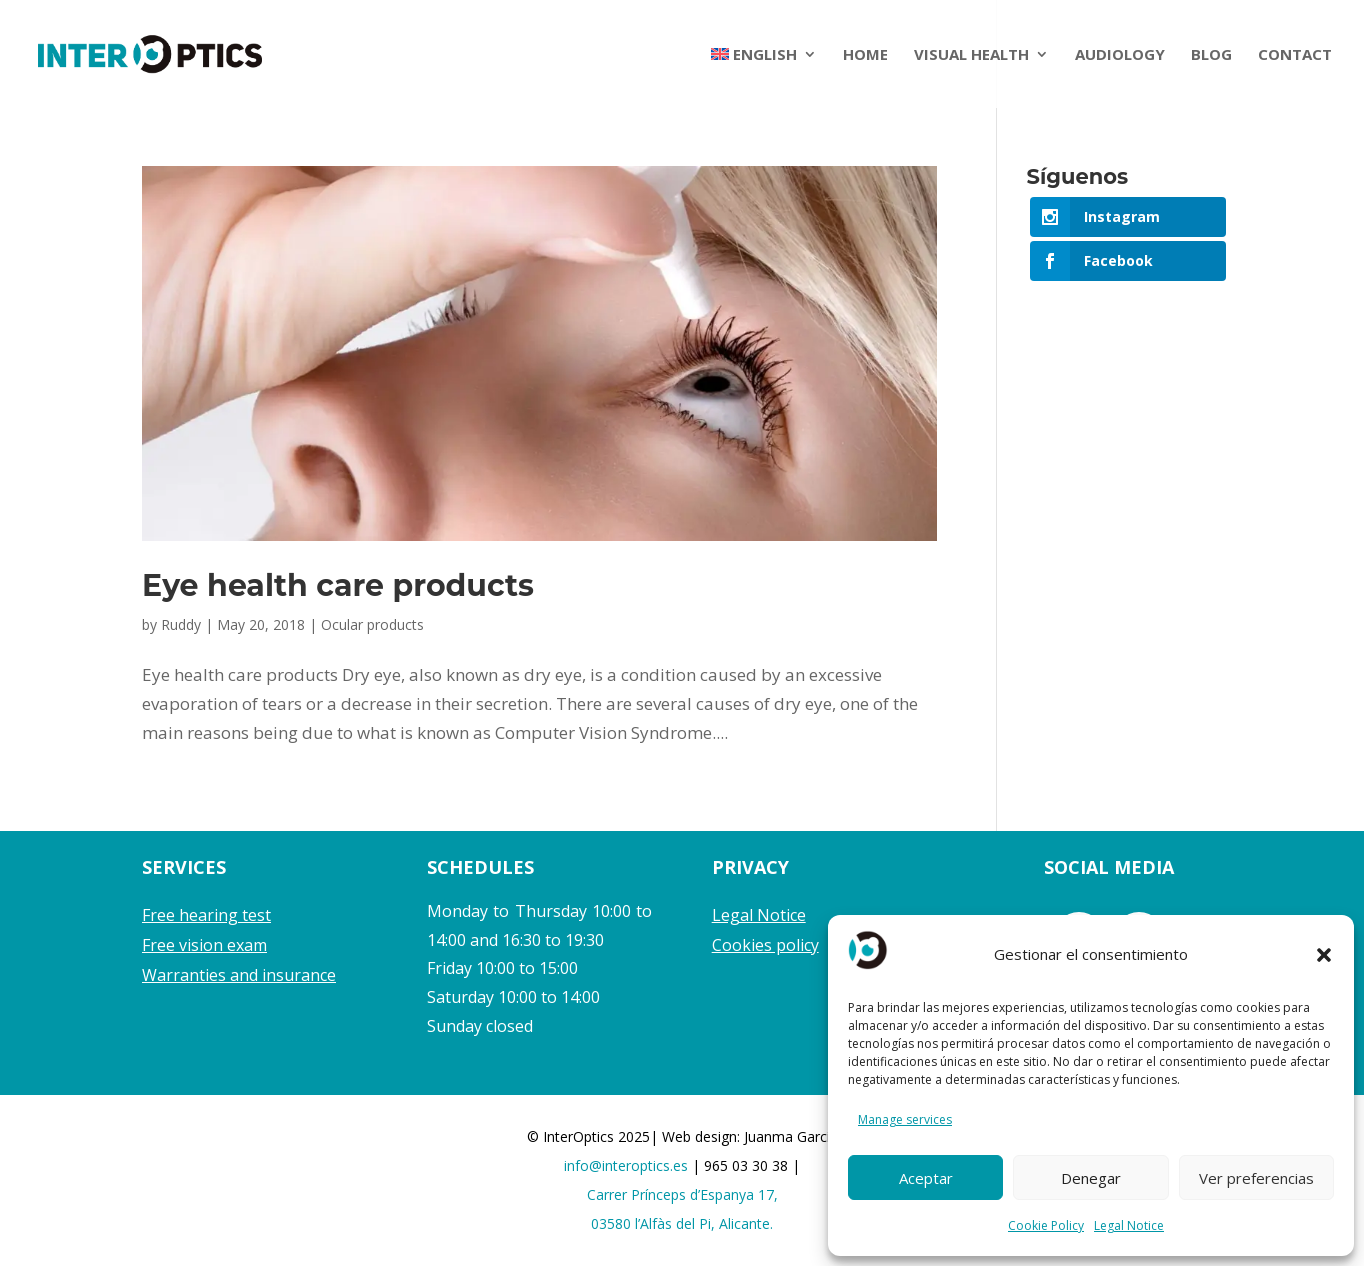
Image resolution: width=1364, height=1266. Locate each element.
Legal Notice (1129, 1225)
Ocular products (372, 624)
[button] (1324, 955)
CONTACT (1295, 55)
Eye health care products (338, 585)
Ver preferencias (1256, 1178)
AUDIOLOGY (1120, 55)
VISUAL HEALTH (971, 55)
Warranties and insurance (239, 975)
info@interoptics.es (628, 1165)
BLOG (1211, 55)
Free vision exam (204, 945)
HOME (865, 55)
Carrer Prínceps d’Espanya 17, (682, 1194)
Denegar (1091, 1178)
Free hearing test (206, 915)
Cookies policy (765, 945)
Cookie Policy (1046, 1225)
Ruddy (181, 624)
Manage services (905, 1119)
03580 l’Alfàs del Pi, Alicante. (682, 1223)
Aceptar (926, 1178)
